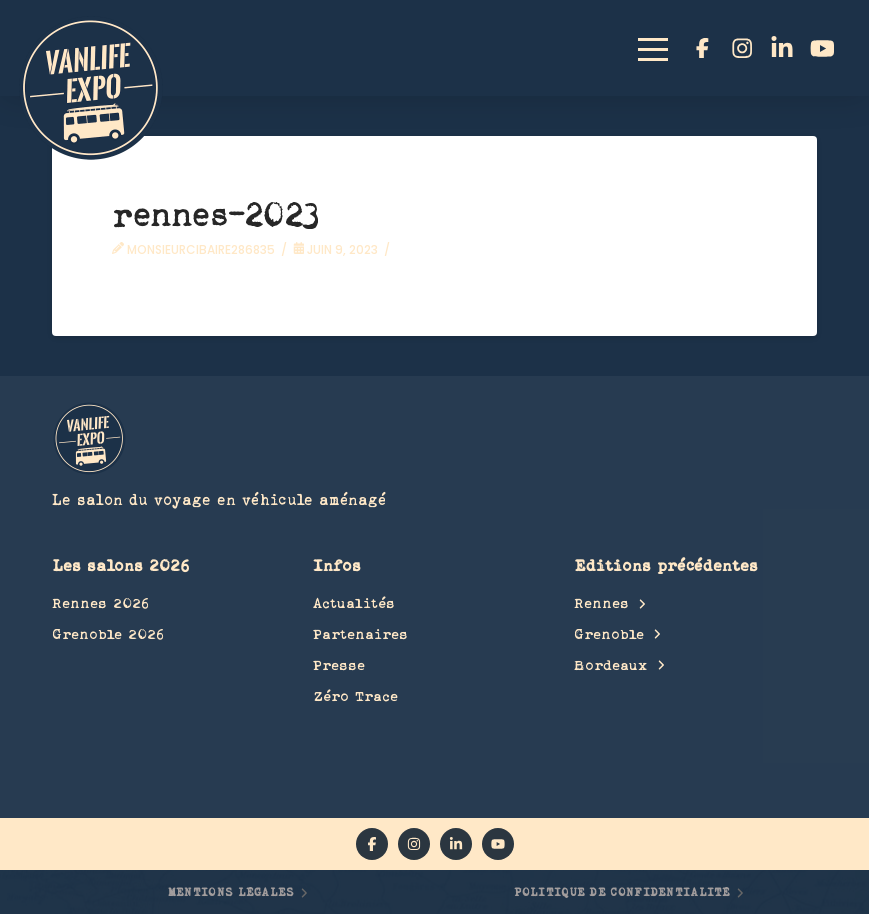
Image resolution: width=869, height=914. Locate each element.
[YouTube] (822, 48)
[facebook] (702, 48)
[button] (662, 48)
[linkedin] (782, 48)
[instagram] (742, 48)
